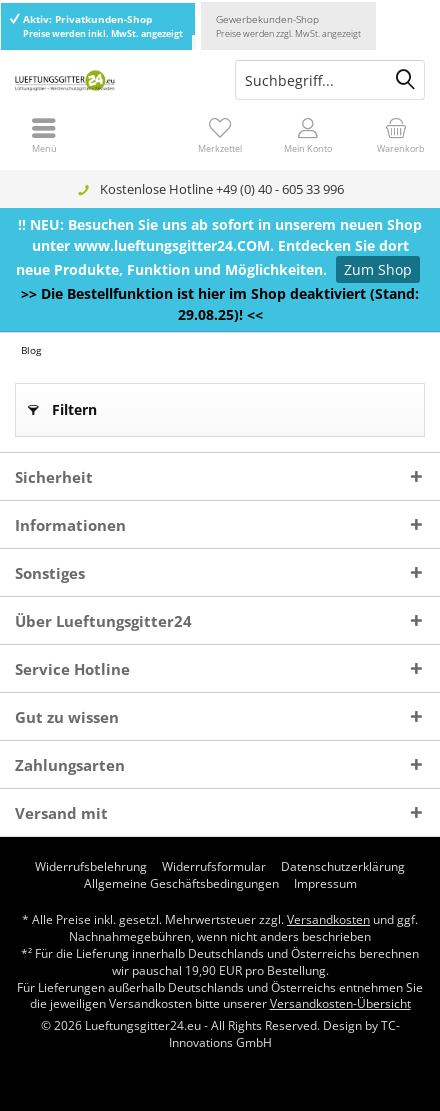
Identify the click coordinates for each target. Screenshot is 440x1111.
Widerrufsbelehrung (91, 867)
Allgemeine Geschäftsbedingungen (181, 884)
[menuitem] (396, 135)
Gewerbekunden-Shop (288, 26)
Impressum (325, 884)
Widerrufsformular (214, 867)
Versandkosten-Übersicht (340, 1003)
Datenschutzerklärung (343, 867)
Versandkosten (328, 919)
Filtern (62, 406)
